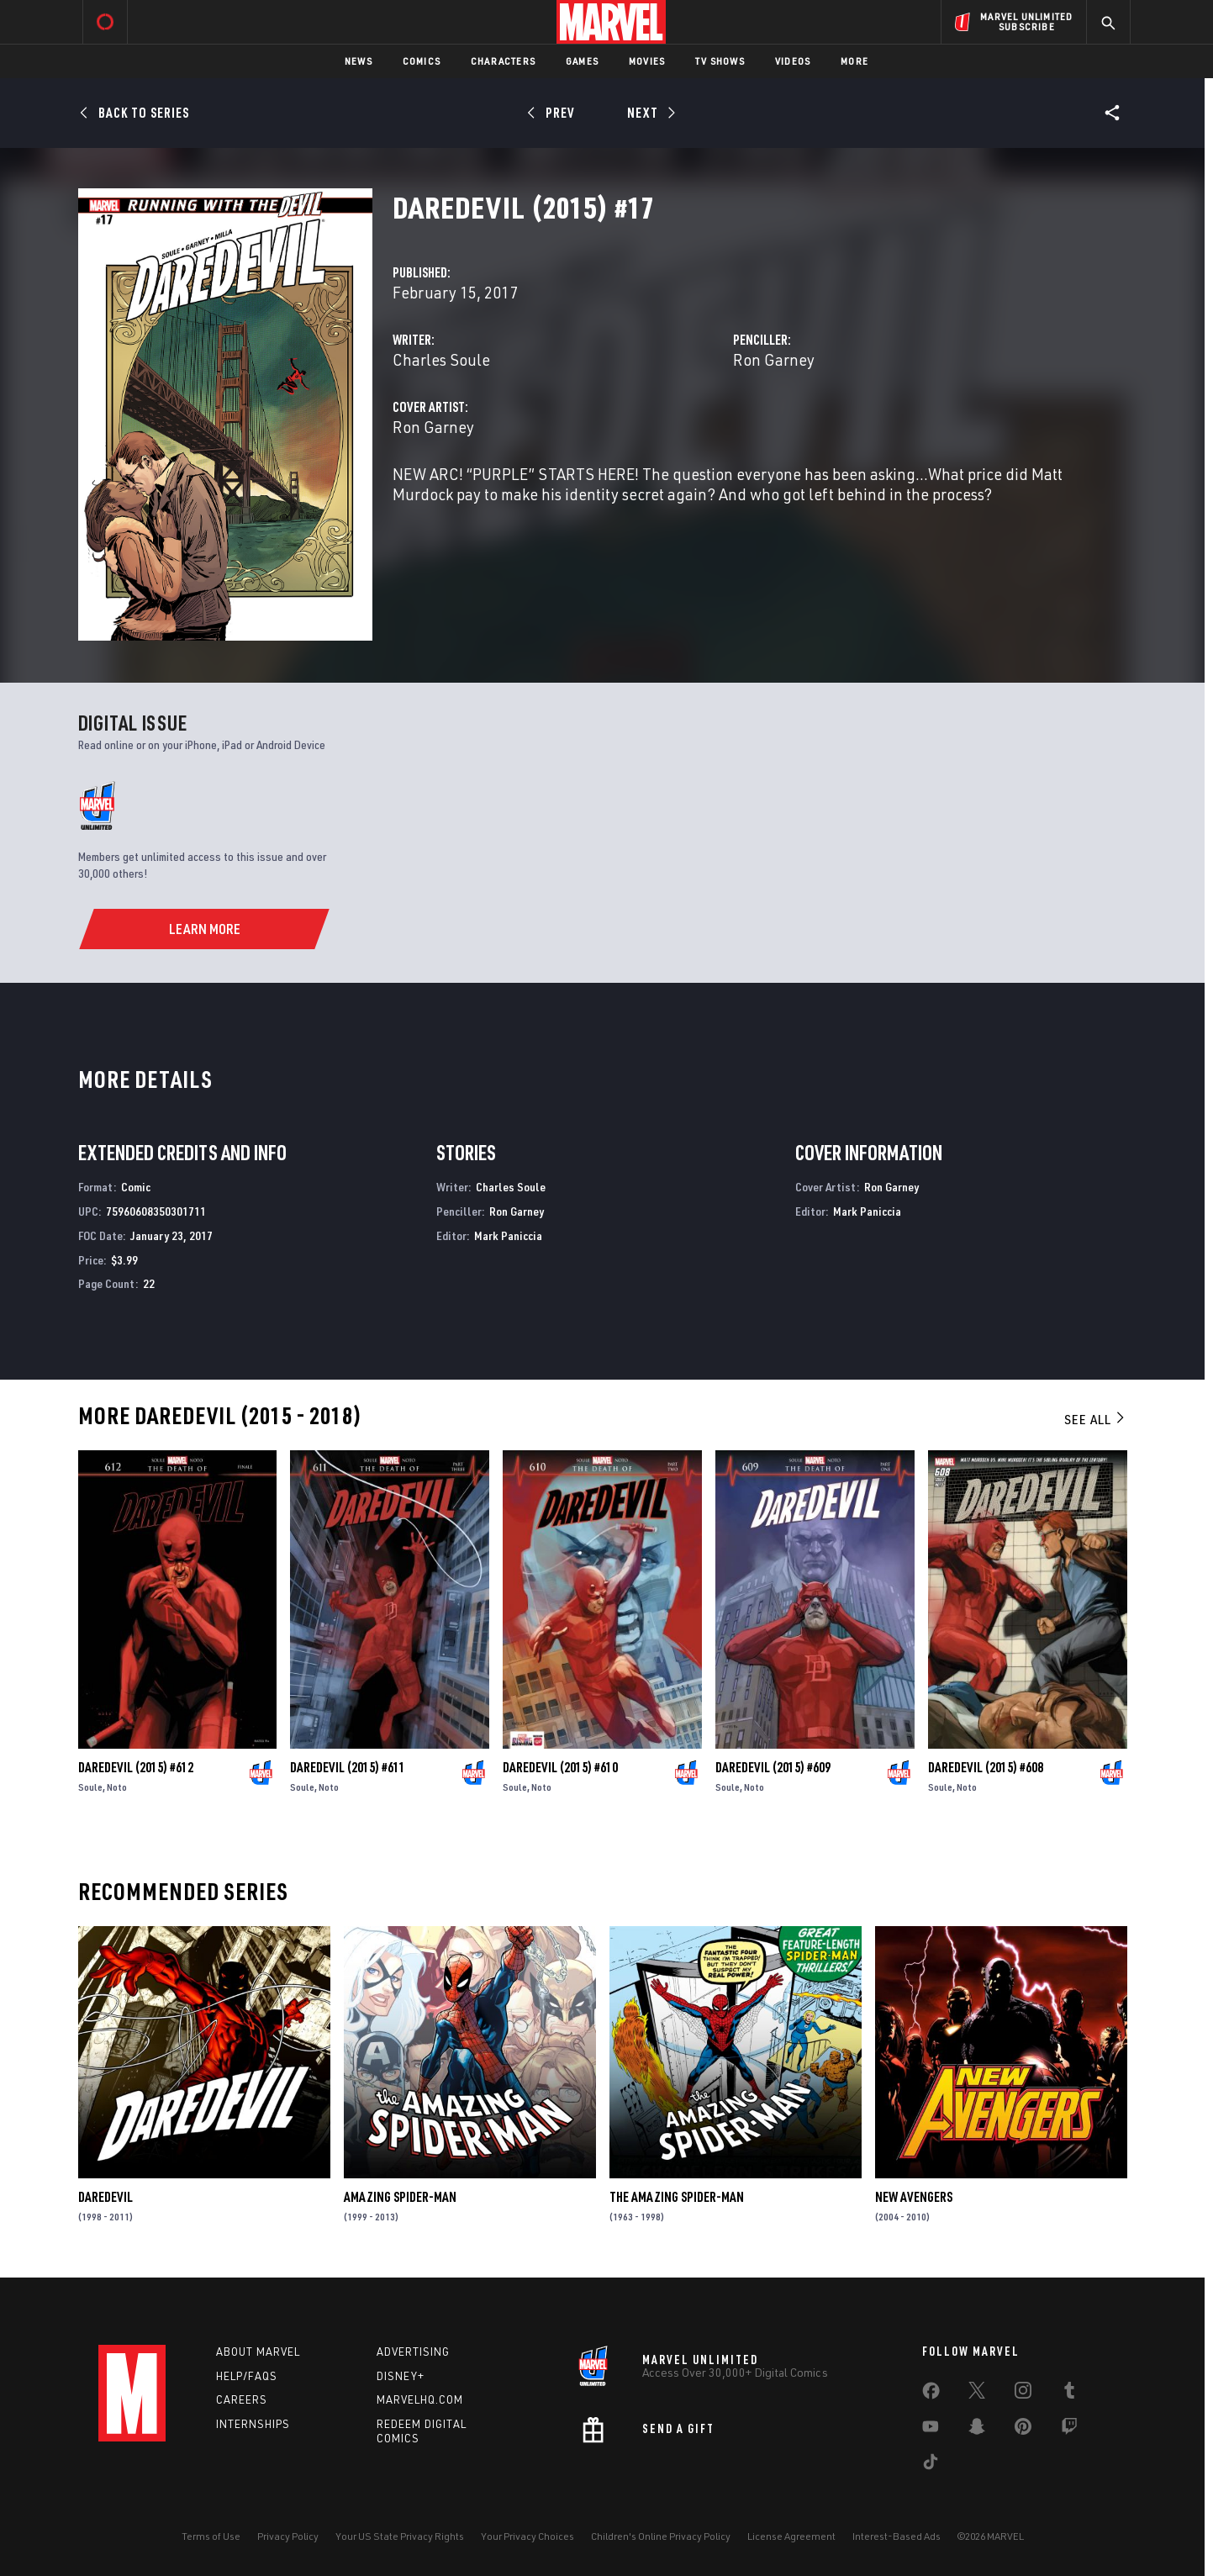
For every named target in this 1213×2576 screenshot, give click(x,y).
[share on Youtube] (930, 2429)
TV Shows (720, 61)
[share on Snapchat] (976, 2429)
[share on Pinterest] (1023, 2429)
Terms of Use (211, 2536)
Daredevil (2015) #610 (560, 1767)
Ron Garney (774, 359)
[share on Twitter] (976, 2393)
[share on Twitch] (1069, 2429)
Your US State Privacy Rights (399, 2536)
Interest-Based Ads (896, 2536)
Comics (421, 61)
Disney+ (401, 2376)
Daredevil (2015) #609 (773, 1767)
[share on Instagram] (1023, 2393)
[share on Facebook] (931, 2394)
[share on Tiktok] (930, 2465)
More (854, 61)
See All (1095, 1419)
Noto (117, 1787)
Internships (253, 2424)
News (358, 61)
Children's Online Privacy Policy (660, 2536)
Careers (241, 2399)
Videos (792, 61)
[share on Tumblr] (1069, 2393)
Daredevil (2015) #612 (135, 1767)
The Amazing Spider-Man (676, 2196)
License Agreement (791, 2536)
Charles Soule (441, 359)
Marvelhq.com (420, 2399)
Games (582, 61)
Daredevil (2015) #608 (985, 1767)
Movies (647, 61)
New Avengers (913, 2196)
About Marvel (258, 2351)
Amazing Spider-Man (400, 2196)
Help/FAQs (246, 2376)
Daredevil (105, 2196)
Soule (90, 1787)
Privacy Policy (288, 2536)
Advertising (413, 2351)
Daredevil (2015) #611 (347, 1767)
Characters (503, 61)
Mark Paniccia (508, 1235)
